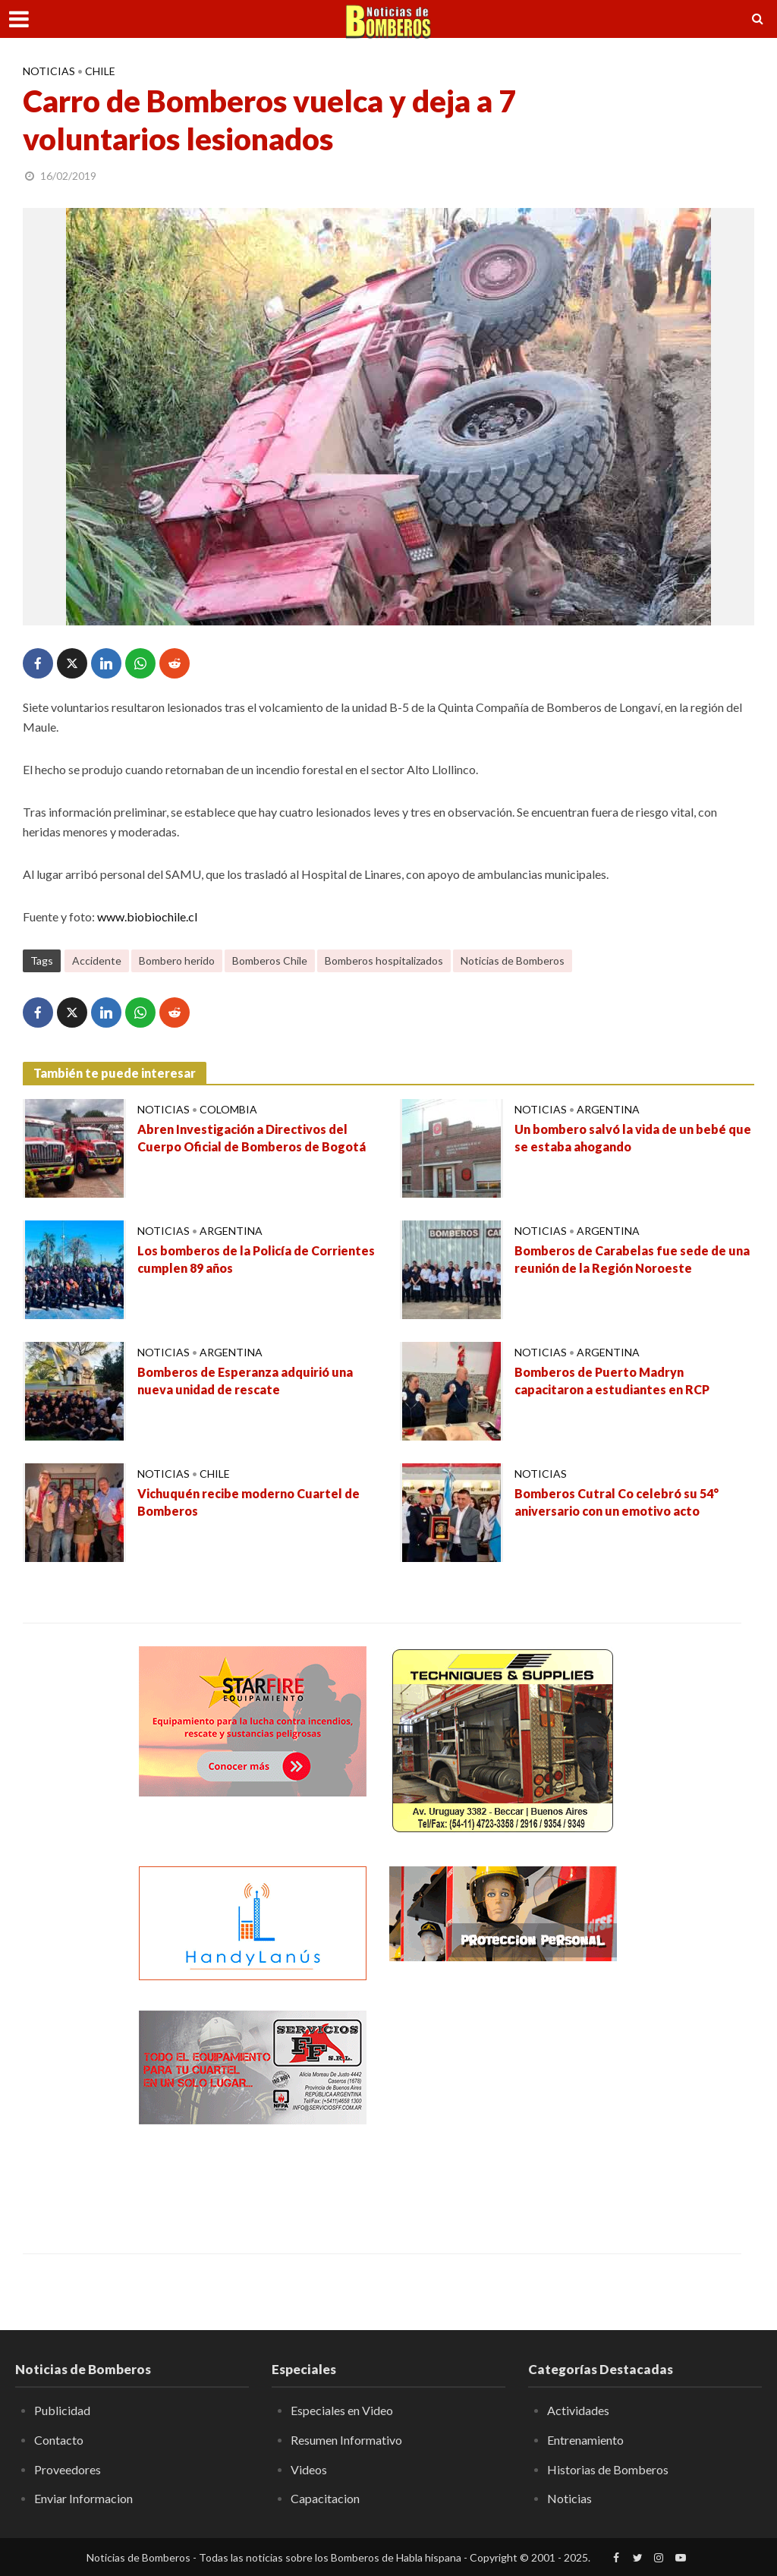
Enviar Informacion (83, 2498)
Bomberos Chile (269, 960)
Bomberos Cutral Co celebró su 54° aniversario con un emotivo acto (616, 1502)
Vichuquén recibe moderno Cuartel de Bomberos (248, 1502)
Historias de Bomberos (607, 2469)
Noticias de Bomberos (513, 960)
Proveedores (67, 2469)
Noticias (49, 71)
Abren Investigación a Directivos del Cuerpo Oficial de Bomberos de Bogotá (251, 1138)
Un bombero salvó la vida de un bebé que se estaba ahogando (632, 1138)
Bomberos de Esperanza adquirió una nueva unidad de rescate (245, 1381)
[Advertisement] (503, 2105)
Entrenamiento (585, 2440)
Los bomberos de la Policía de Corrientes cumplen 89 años (256, 1259)
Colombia (228, 1109)
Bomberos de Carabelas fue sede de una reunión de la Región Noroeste (632, 1259)
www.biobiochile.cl (147, 916)
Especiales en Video (342, 2410)
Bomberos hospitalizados (384, 960)
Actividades (578, 2410)
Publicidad (62, 2410)
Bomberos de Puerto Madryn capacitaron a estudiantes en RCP (611, 1381)
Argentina (608, 1109)
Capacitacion (325, 2498)
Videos (309, 2469)
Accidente (96, 960)
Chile (100, 71)
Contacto (58, 2440)
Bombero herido (177, 960)
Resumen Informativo (346, 2440)
